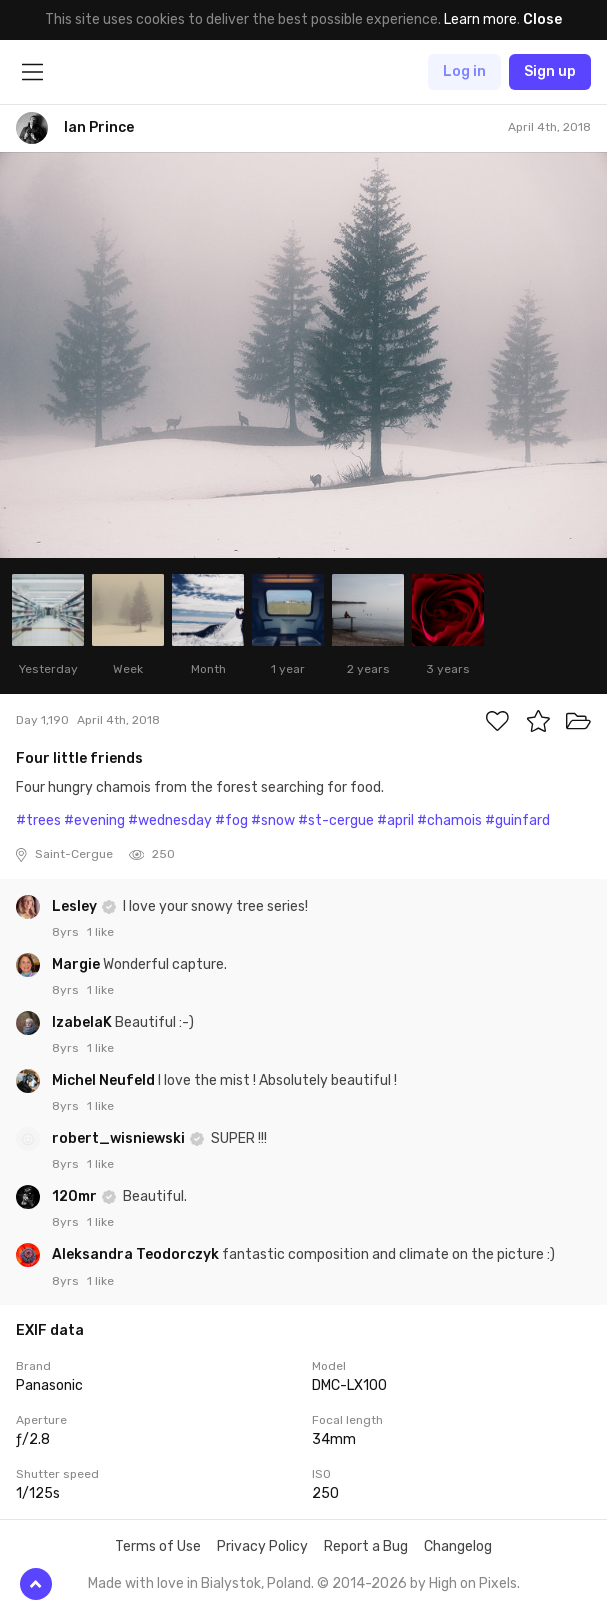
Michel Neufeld (105, 1080)
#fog (231, 820)
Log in (464, 71)
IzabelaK (83, 1022)
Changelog (458, 1546)
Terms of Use (158, 1546)
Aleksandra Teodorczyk (137, 1254)
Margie (77, 964)
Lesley (76, 906)
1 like (100, 932)
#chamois (449, 820)
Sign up (550, 71)
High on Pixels (473, 1583)
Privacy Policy (262, 1546)
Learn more (480, 19)
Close (542, 19)
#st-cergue (336, 820)
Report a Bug (366, 1546)
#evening (94, 820)
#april (395, 820)
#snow (273, 820)
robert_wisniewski (120, 1138)
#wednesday (170, 820)
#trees (38, 820)
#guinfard (517, 820)
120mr (76, 1196)
